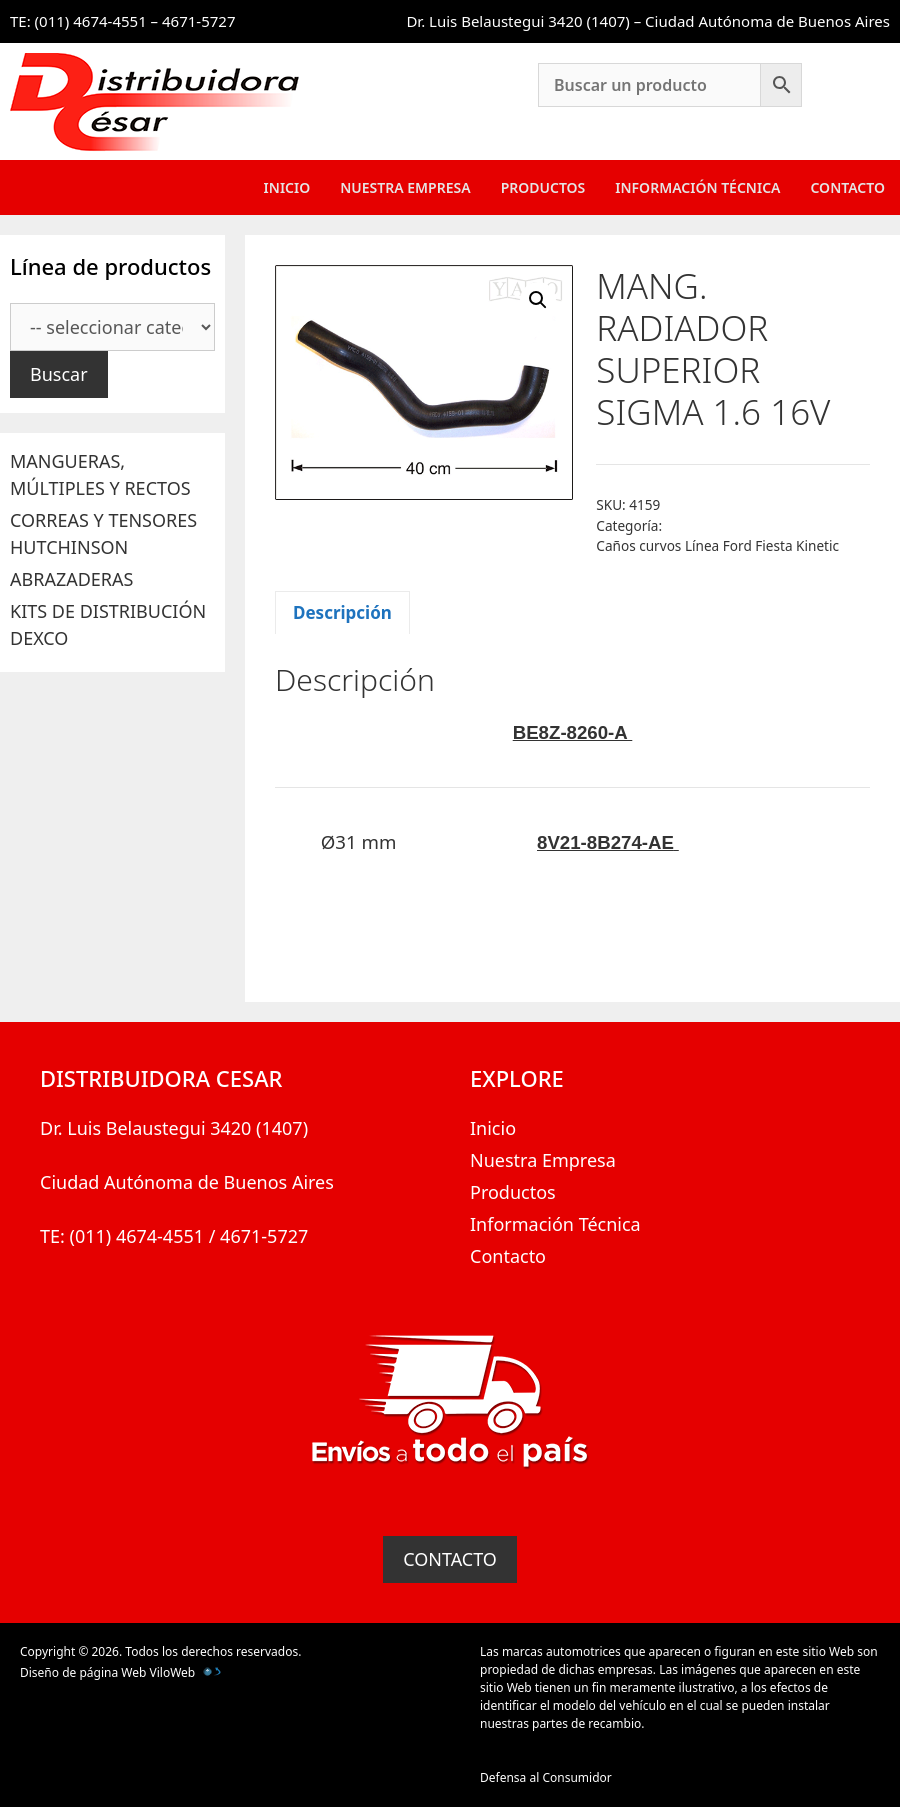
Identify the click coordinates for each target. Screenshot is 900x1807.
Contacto (847, 187)
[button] (538, 300)
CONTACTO (450, 1559)
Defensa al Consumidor (546, 1777)
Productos (543, 187)
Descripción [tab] (342, 612)
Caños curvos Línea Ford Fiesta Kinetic (717, 545)
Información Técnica (697, 187)
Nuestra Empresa (405, 187)
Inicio (287, 187)
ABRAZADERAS (71, 579)
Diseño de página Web (83, 1672)
